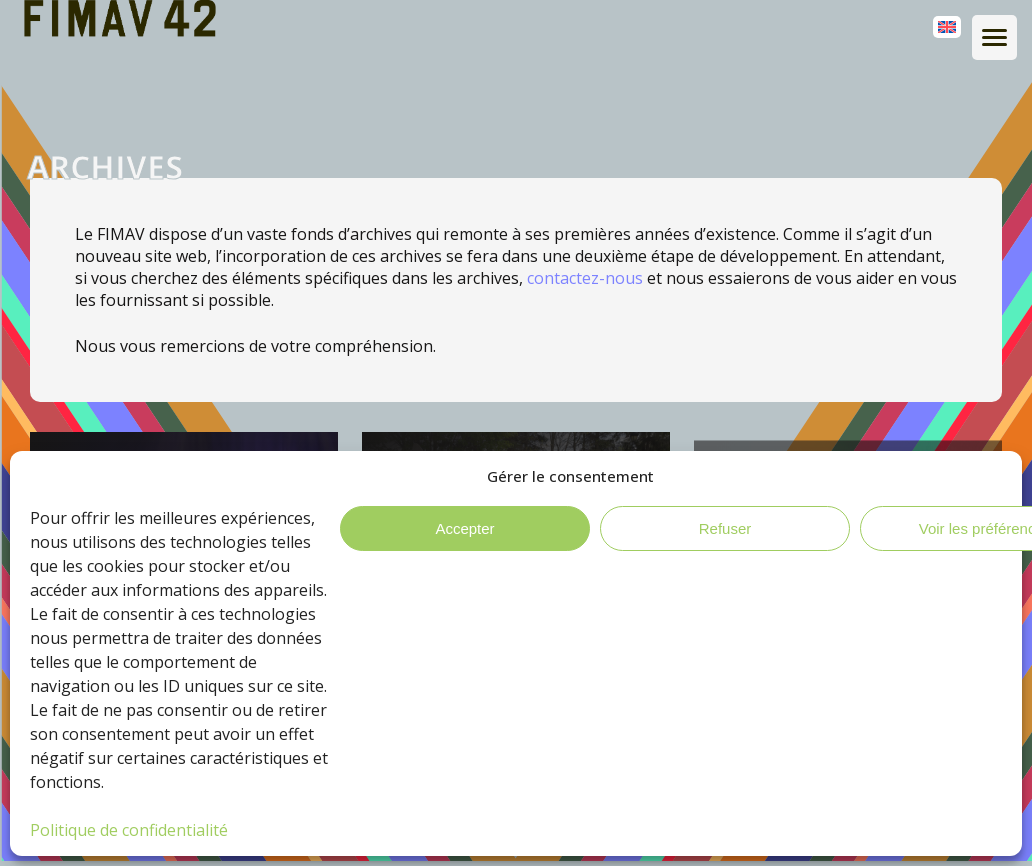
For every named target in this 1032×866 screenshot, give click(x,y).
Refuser (725, 528)
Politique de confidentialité (129, 830)
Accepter (464, 528)
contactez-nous (585, 278)
